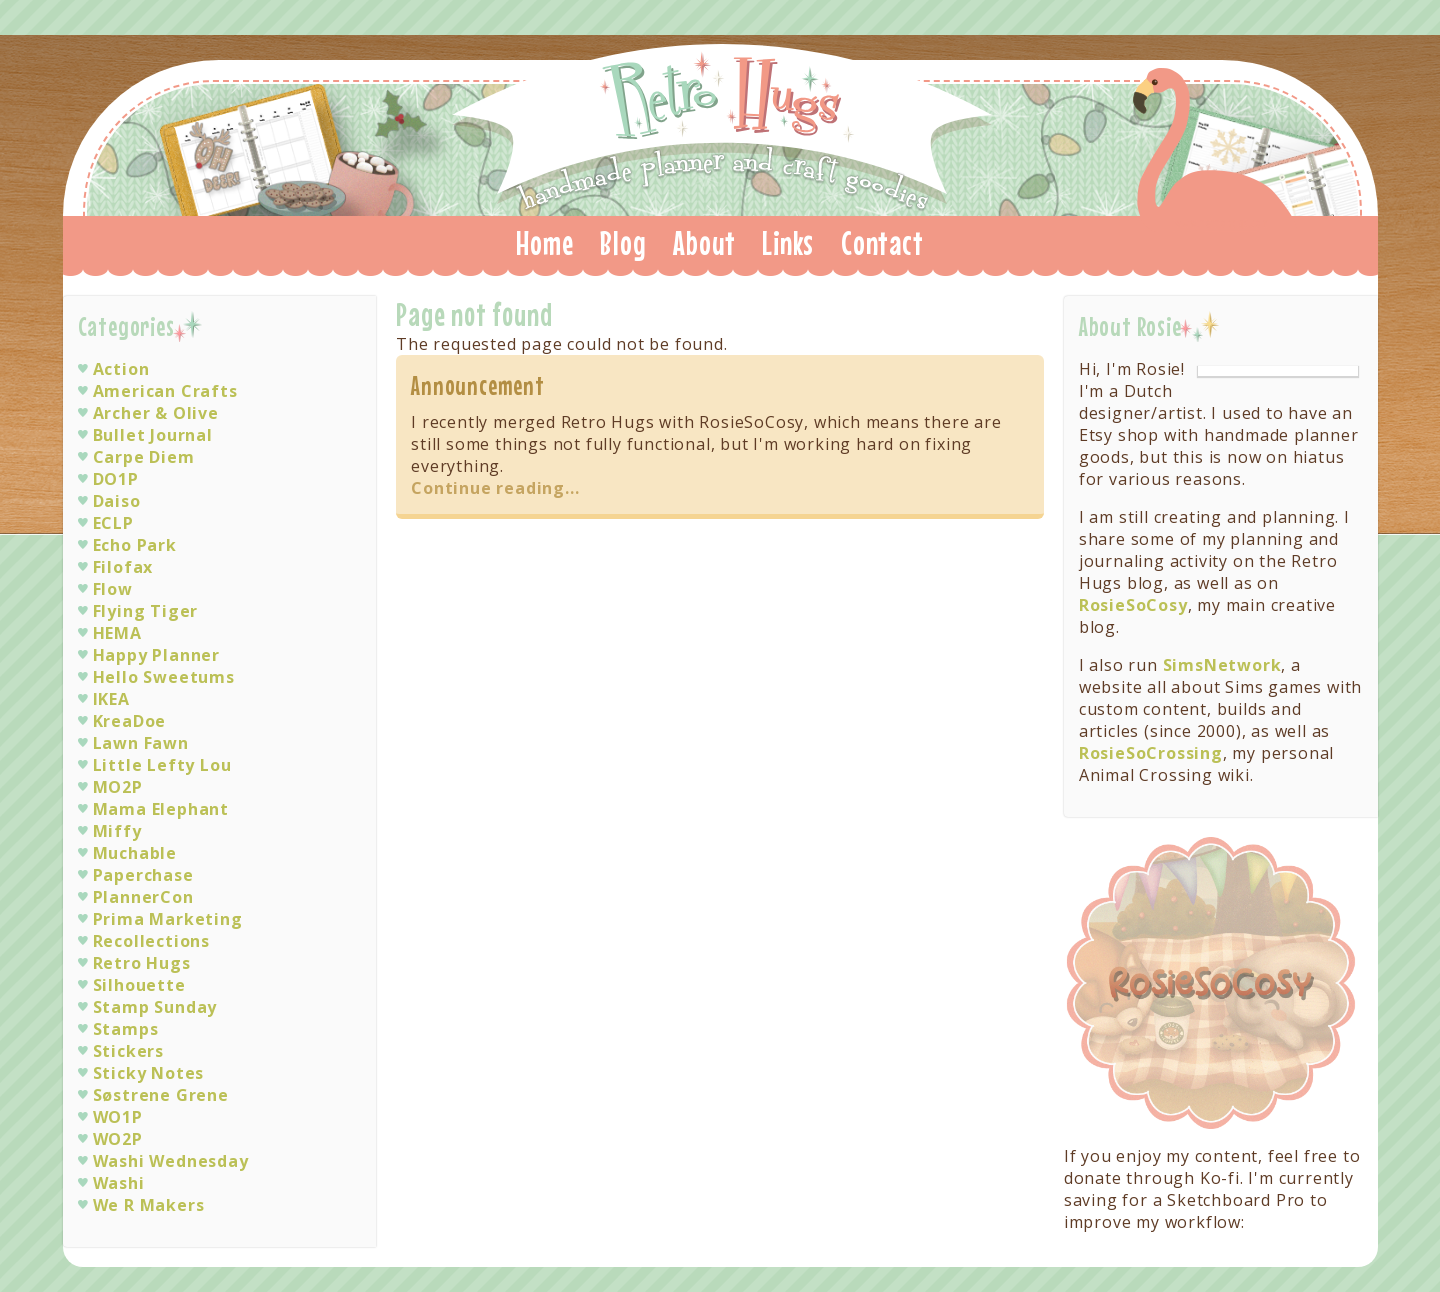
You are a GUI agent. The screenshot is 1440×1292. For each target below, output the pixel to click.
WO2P (118, 1139)
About (704, 243)
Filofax (123, 567)
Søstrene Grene (161, 1095)
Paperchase (143, 875)
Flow (113, 589)
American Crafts (165, 391)
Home (544, 243)
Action (121, 369)
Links (788, 243)
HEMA (117, 633)
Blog (623, 243)
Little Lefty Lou (162, 765)
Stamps (126, 1029)
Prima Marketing (168, 919)
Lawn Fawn (141, 743)
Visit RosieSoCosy (1212, 984)
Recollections (151, 941)
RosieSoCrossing (1151, 753)
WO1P (118, 1117)
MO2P (118, 787)
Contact (882, 243)
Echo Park (135, 545)
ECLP (113, 523)
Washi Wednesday (171, 1161)
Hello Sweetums (164, 677)
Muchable (135, 853)
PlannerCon (143, 897)
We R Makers (149, 1205)
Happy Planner (156, 655)
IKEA (111, 699)
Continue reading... (495, 488)
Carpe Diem (144, 457)
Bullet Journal (153, 435)
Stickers (128, 1051)
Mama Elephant (161, 809)
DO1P (116, 479)
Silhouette (139, 985)
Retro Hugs (722, 124)
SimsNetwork (1222, 665)
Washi (119, 1183)
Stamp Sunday (155, 1007)
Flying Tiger (146, 611)
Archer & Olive (156, 413)
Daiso (117, 501)
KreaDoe (130, 721)
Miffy (117, 831)
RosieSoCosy (1133, 605)
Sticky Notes (149, 1073)
